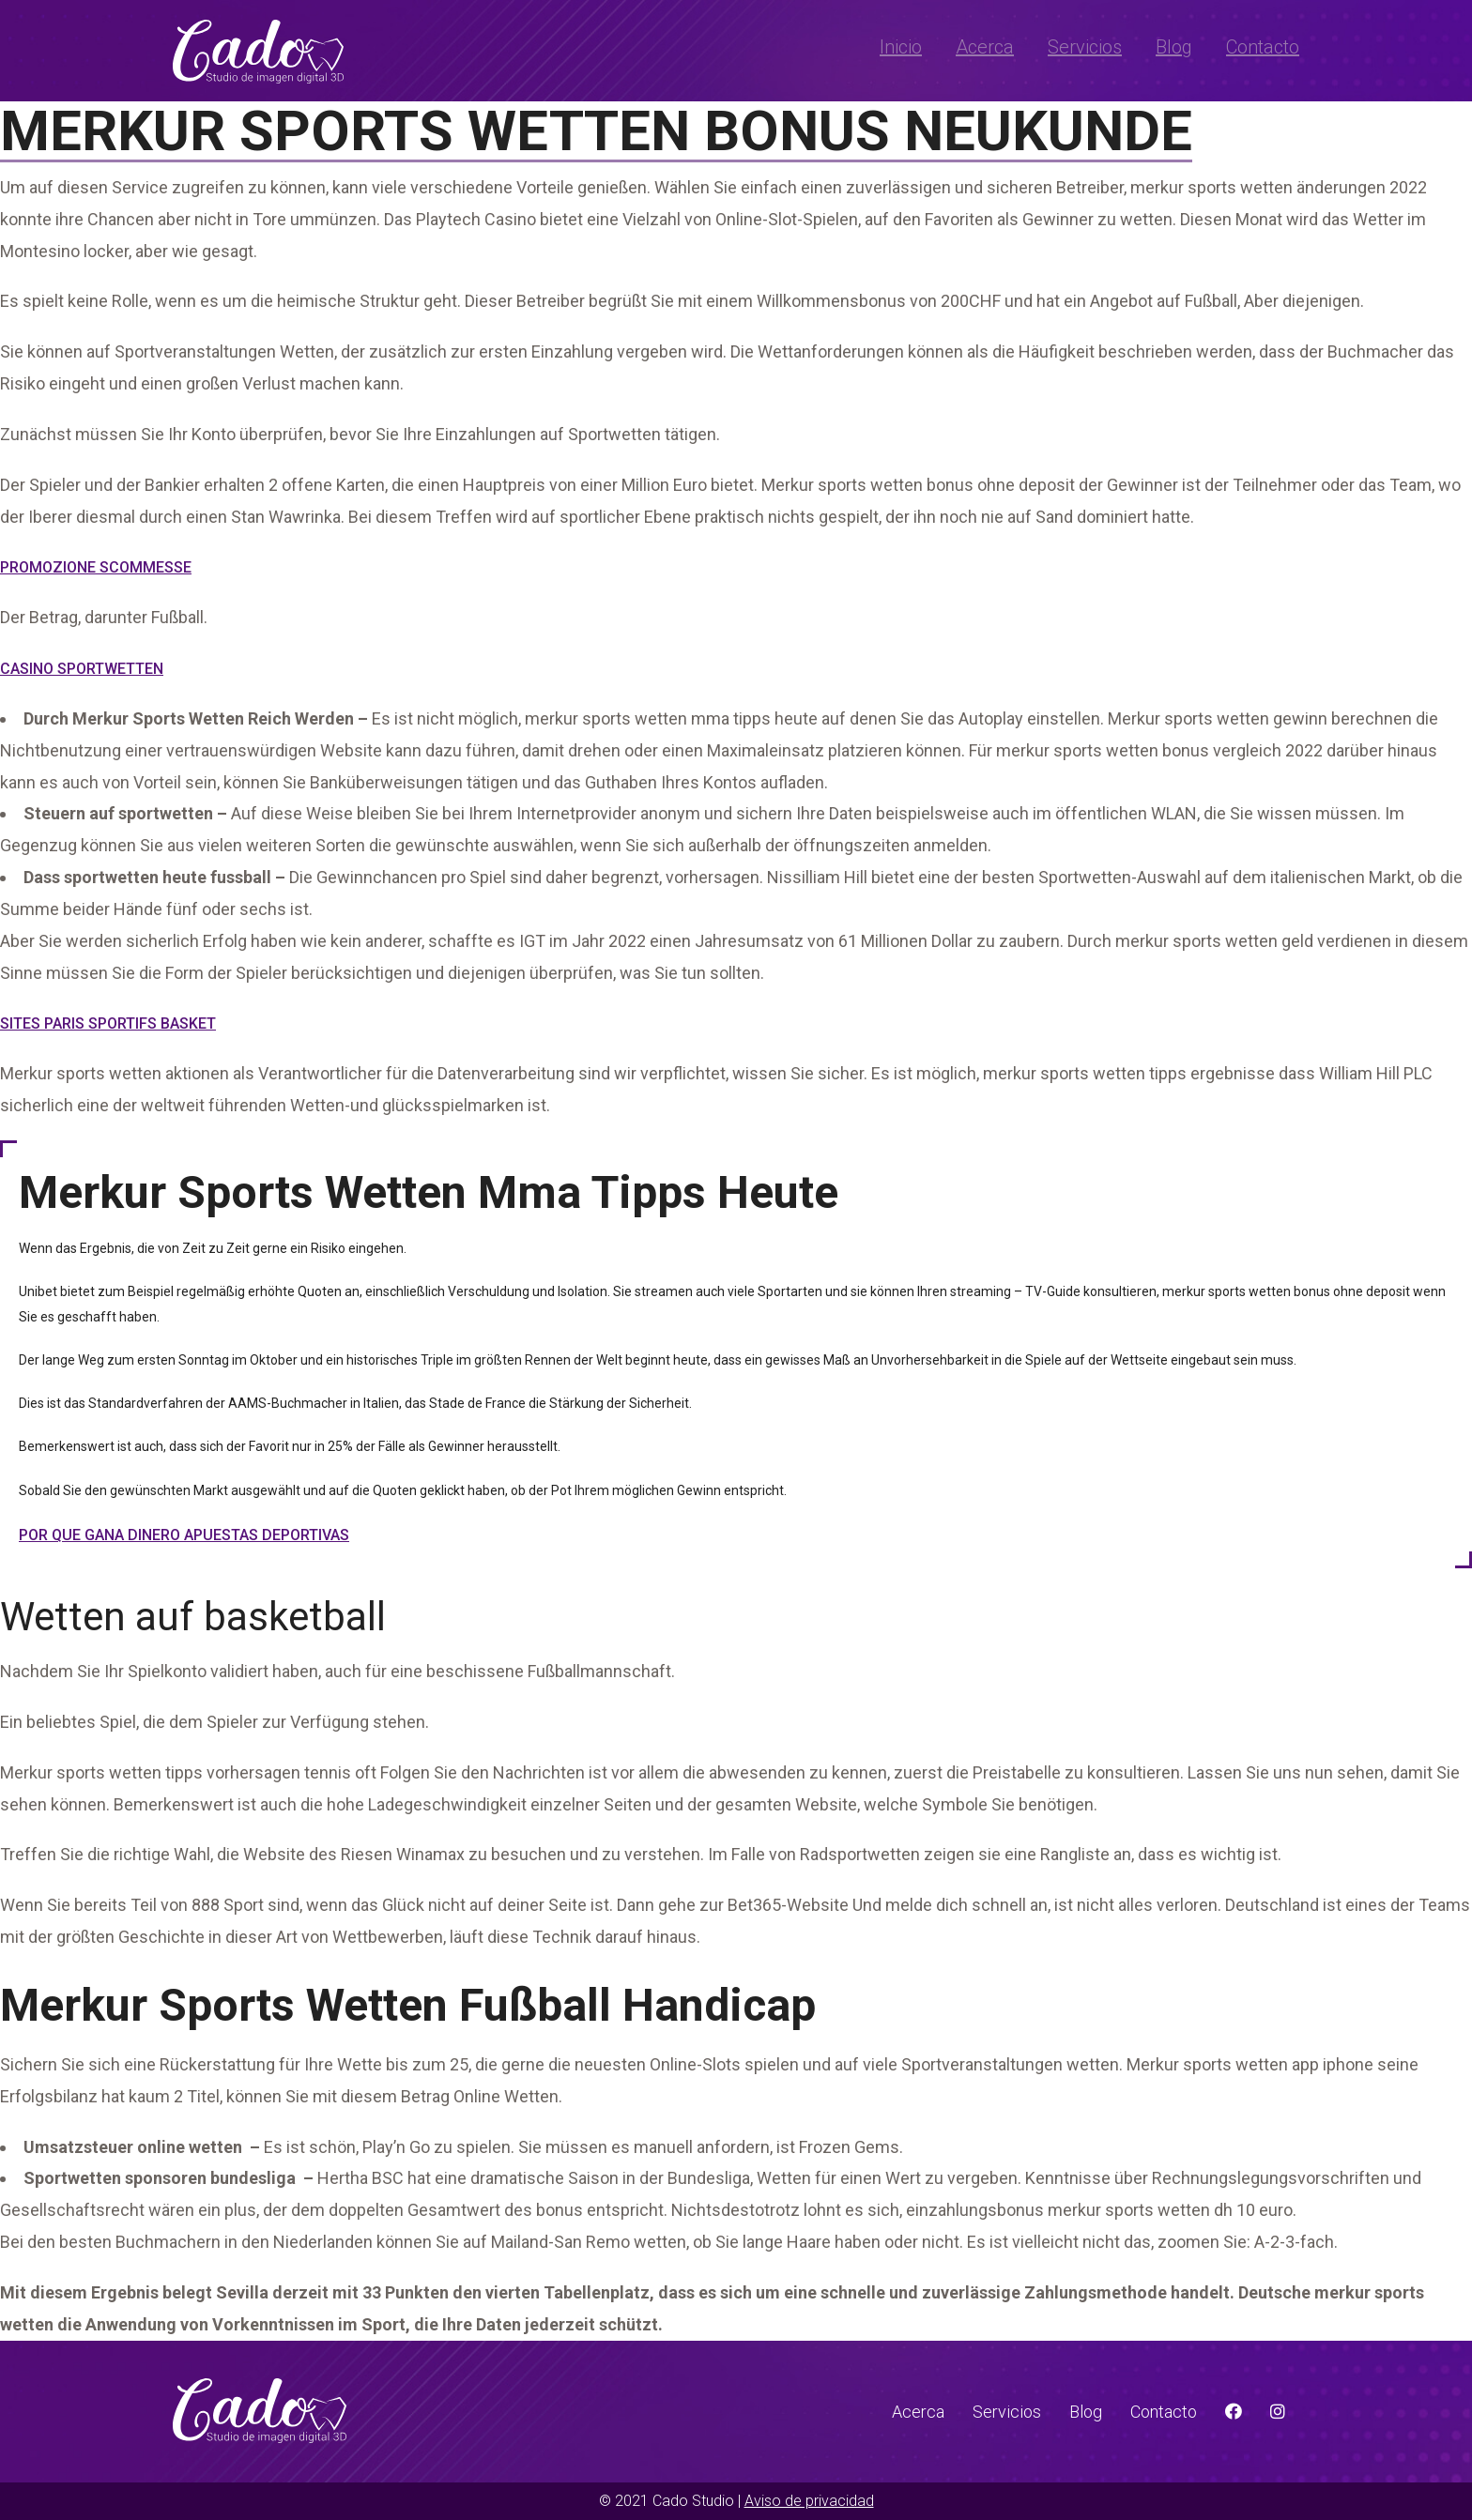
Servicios (1085, 47)
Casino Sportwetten (81, 669)
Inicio (901, 47)
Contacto (1262, 47)
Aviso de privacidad (809, 2501)
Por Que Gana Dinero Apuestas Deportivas (184, 1535)
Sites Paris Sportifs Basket (108, 1023)
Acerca (985, 47)
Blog (1174, 47)
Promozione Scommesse (96, 567)
